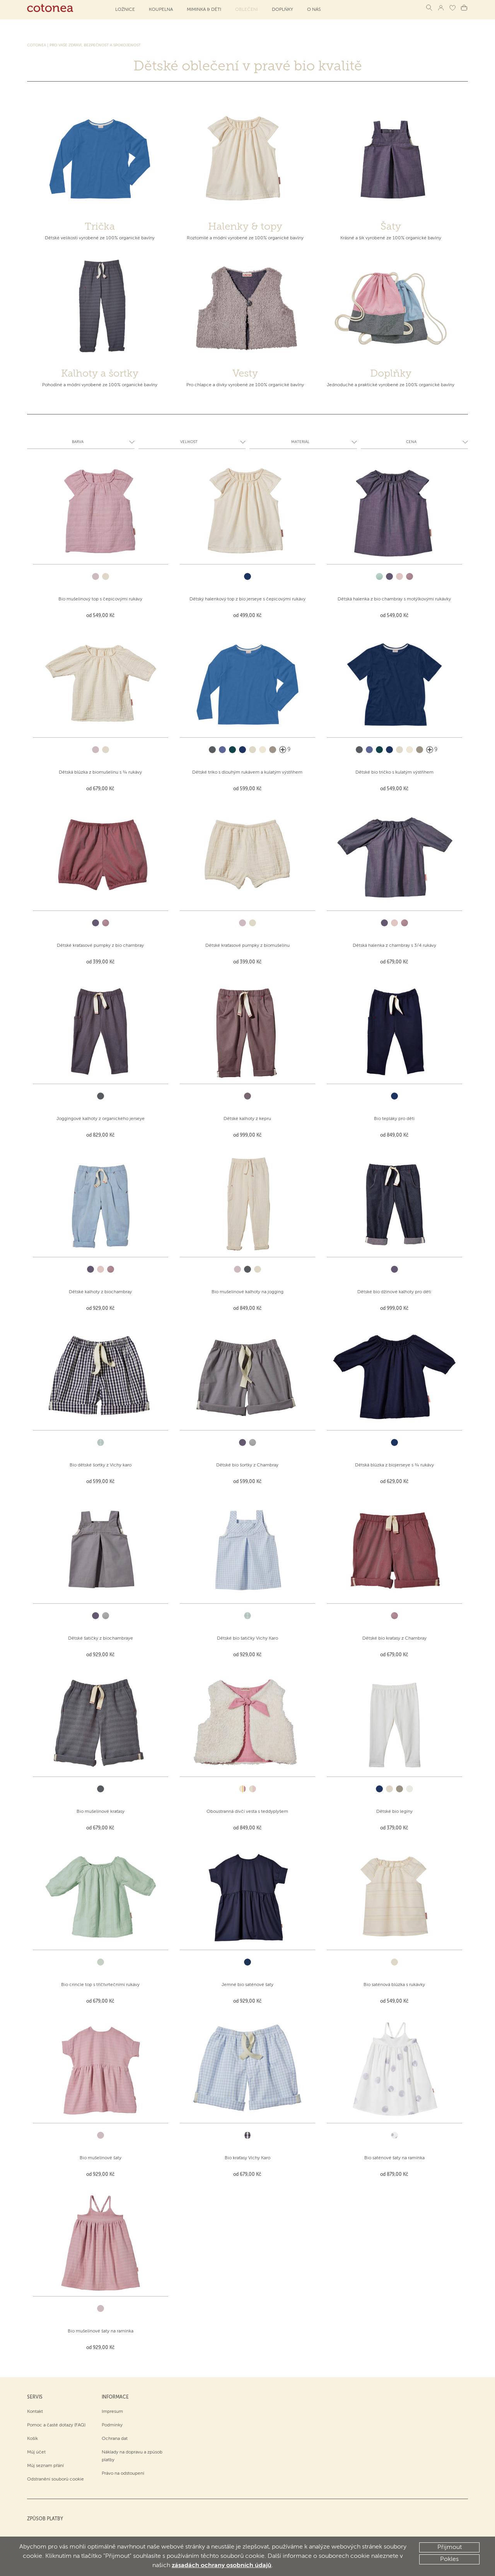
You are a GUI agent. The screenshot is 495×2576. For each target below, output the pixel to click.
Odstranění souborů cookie (55, 2479)
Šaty (391, 226)
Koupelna (161, 9)
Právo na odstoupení (123, 2473)
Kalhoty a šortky (99, 373)
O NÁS (314, 9)
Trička (100, 226)
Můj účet (36, 2452)
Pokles (449, 2559)
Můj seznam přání (45, 2465)
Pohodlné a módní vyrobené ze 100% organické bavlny (99, 385)
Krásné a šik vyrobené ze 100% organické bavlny (390, 238)
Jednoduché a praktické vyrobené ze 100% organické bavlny (390, 385)
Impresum (112, 2411)
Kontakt (35, 2411)
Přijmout (449, 2547)
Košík (32, 2438)
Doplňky (282, 9)
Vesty (245, 373)
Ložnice (125, 9)
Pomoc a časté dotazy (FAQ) (56, 2425)
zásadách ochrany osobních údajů (221, 2565)
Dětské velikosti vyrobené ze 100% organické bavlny (100, 238)
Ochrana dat (115, 2438)
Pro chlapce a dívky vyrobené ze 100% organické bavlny (245, 385)
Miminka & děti (204, 9)
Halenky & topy (245, 226)
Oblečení (246, 9)
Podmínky (112, 2425)
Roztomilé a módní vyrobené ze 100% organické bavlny (245, 238)
